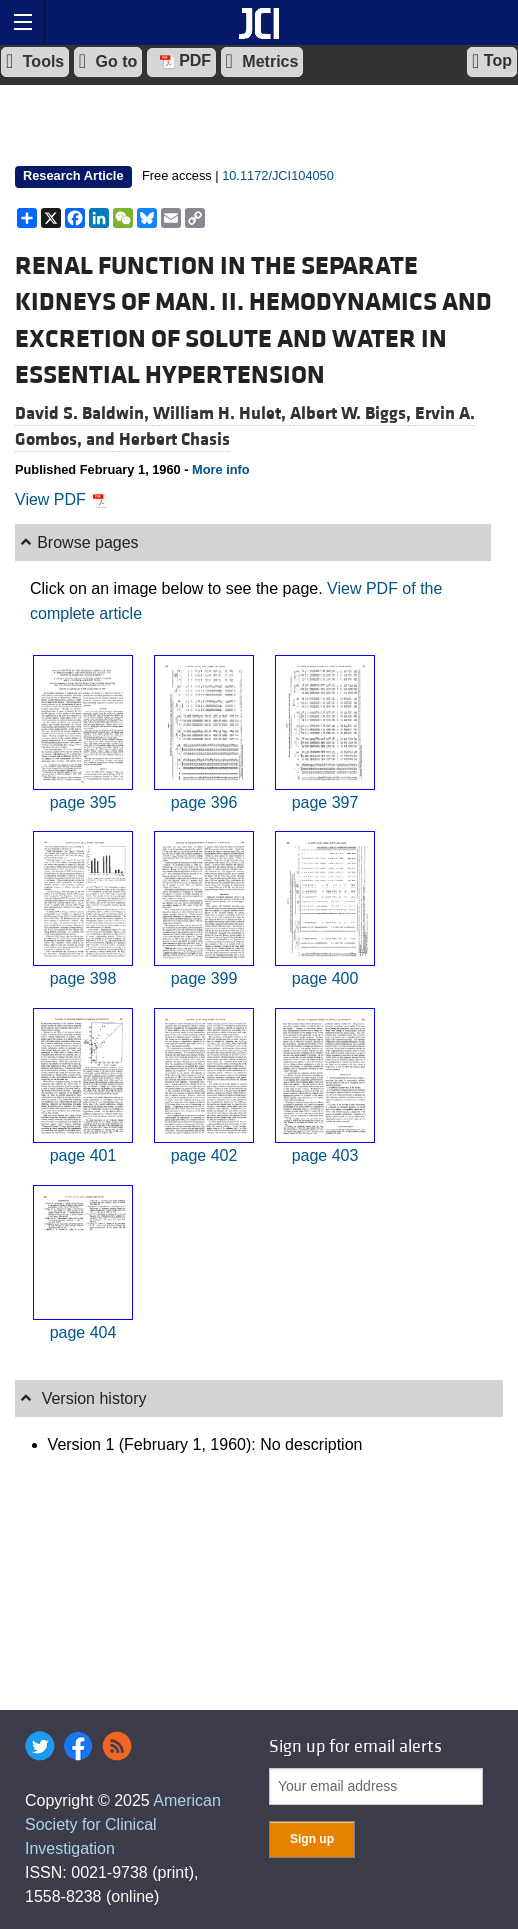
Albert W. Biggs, (352, 413)
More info (221, 469)
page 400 (325, 978)
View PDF (61, 499)
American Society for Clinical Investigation (123, 1824)
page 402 (204, 1155)
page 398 (83, 978)
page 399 (204, 978)
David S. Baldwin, (84, 413)
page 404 (83, 1332)
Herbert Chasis (174, 439)
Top (492, 61)
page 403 (325, 1155)
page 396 (204, 802)
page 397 (325, 802)
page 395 (83, 802)
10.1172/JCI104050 (278, 175)
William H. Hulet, (221, 413)
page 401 (83, 1155)
